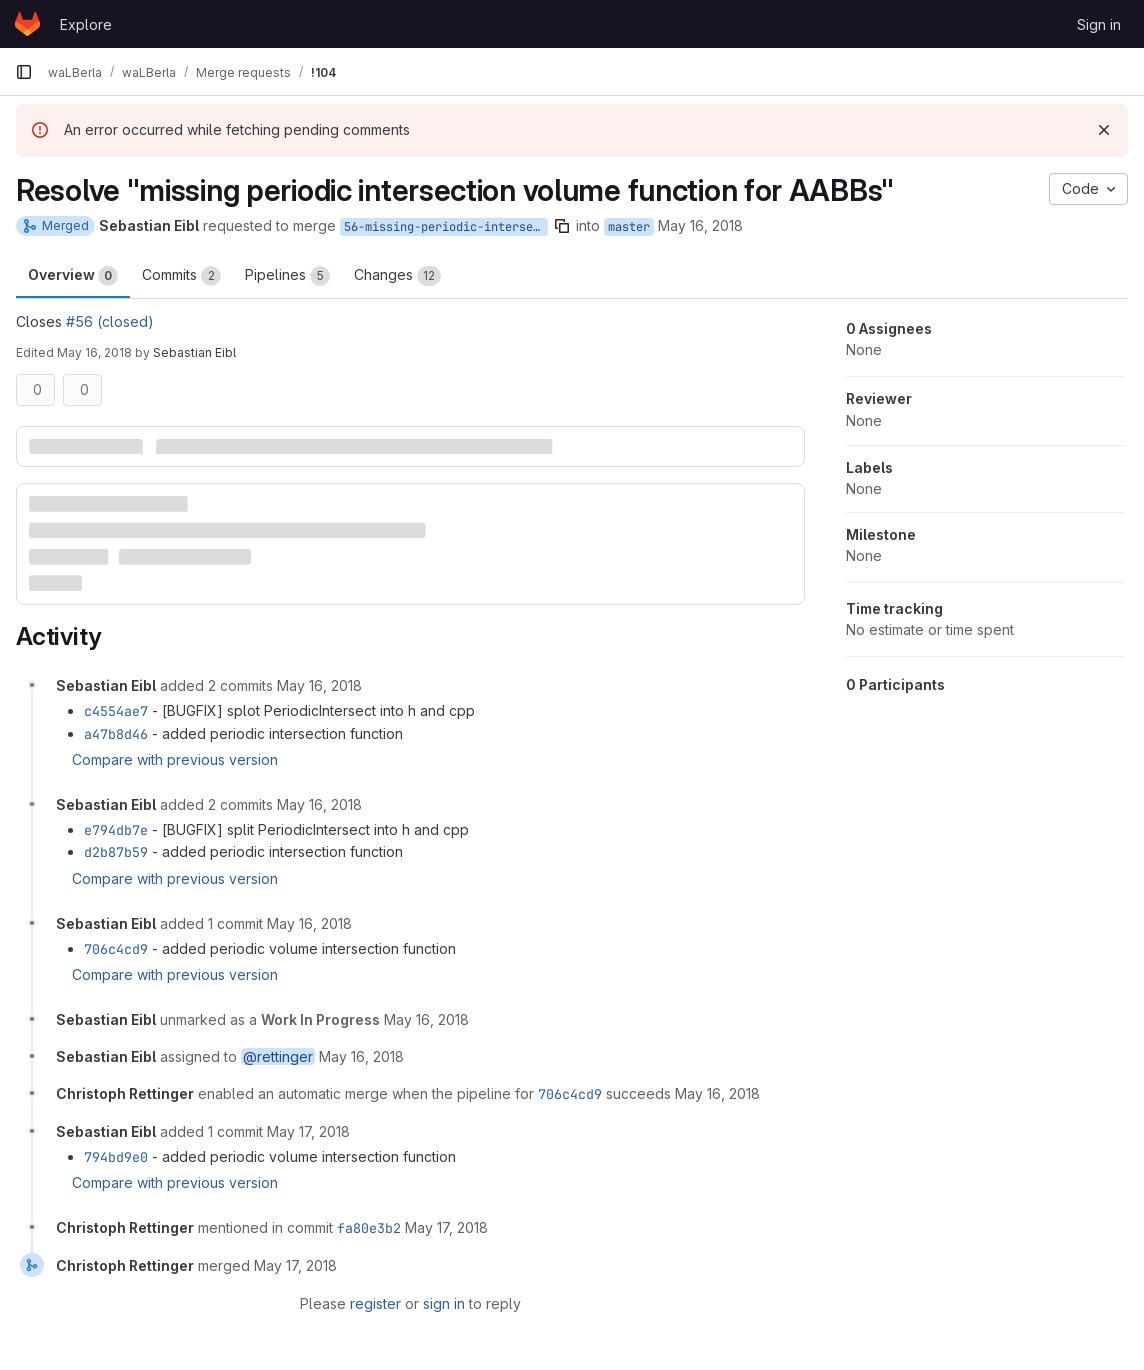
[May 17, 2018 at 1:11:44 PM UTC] (446, 1227)
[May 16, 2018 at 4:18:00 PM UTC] (309, 923)
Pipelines (287, 276)
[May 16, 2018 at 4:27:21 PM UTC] (717, 1093)
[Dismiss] (1104, 130)
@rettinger (278, 1056)
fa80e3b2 (369, 1228)
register (375, 1303)
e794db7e (116, 830)
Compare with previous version (175, 759)
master (629, 227)
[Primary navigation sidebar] (24, 72)
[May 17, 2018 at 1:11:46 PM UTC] (295, 1265)
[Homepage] (27, 24)
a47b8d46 (116, 734)
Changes (397, 276)
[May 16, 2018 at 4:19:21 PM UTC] (361, 1056)
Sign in (1099, 24)
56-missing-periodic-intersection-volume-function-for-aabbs (446, 227)
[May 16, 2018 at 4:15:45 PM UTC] (319, 685)
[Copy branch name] (562, 226)
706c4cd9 (116, 949)
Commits (181, 276)
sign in (444, 1303)
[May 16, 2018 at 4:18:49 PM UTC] (426, 1019)
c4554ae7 (116, 711)
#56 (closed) (110, 321)
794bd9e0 (116, 1157)
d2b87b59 (116, 852)
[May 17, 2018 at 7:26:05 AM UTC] (308, 1131)
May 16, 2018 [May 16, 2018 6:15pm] (700, 225)
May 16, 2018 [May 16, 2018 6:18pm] (94, 352)
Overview (73, 276)
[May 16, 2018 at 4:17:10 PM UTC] (319, 804)
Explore (86, 24)
